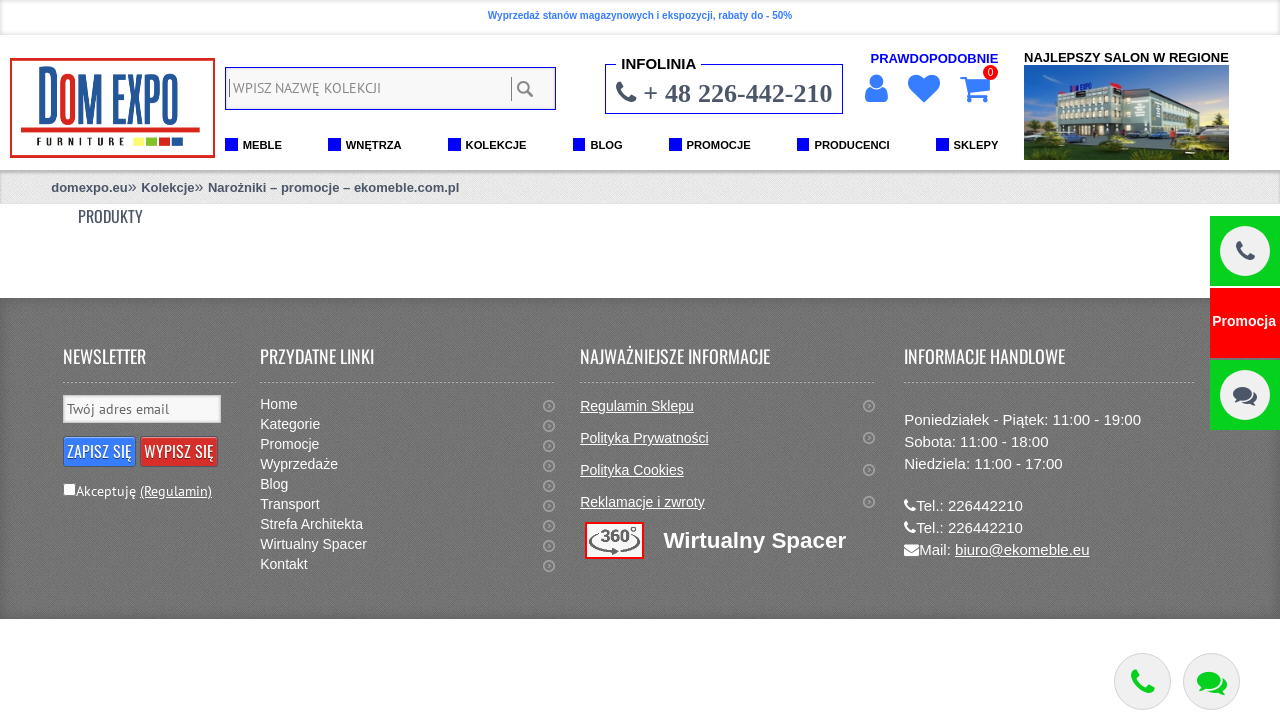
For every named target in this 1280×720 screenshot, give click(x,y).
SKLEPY (976, 145)
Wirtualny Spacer (313, 544)
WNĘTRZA (374, 145)
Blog (274, 484)
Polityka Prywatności (644, 438)
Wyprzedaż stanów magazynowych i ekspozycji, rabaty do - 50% (640, 15)
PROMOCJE (719, 145)
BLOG (606, 145)
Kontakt (283, 564)
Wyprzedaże (299, 464)
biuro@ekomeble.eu (1022, 549)
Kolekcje (167, 187)
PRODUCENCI (851, 145)
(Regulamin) (176, 491)
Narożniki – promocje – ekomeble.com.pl (333, 187)
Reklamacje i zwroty (642, 502)
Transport (289, 504)
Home (278, 404)
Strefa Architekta (311, 524)
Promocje (289, 444)
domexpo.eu (89, 187)
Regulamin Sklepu (637, 406)
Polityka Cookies (632, 470)
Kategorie (290, 424)
